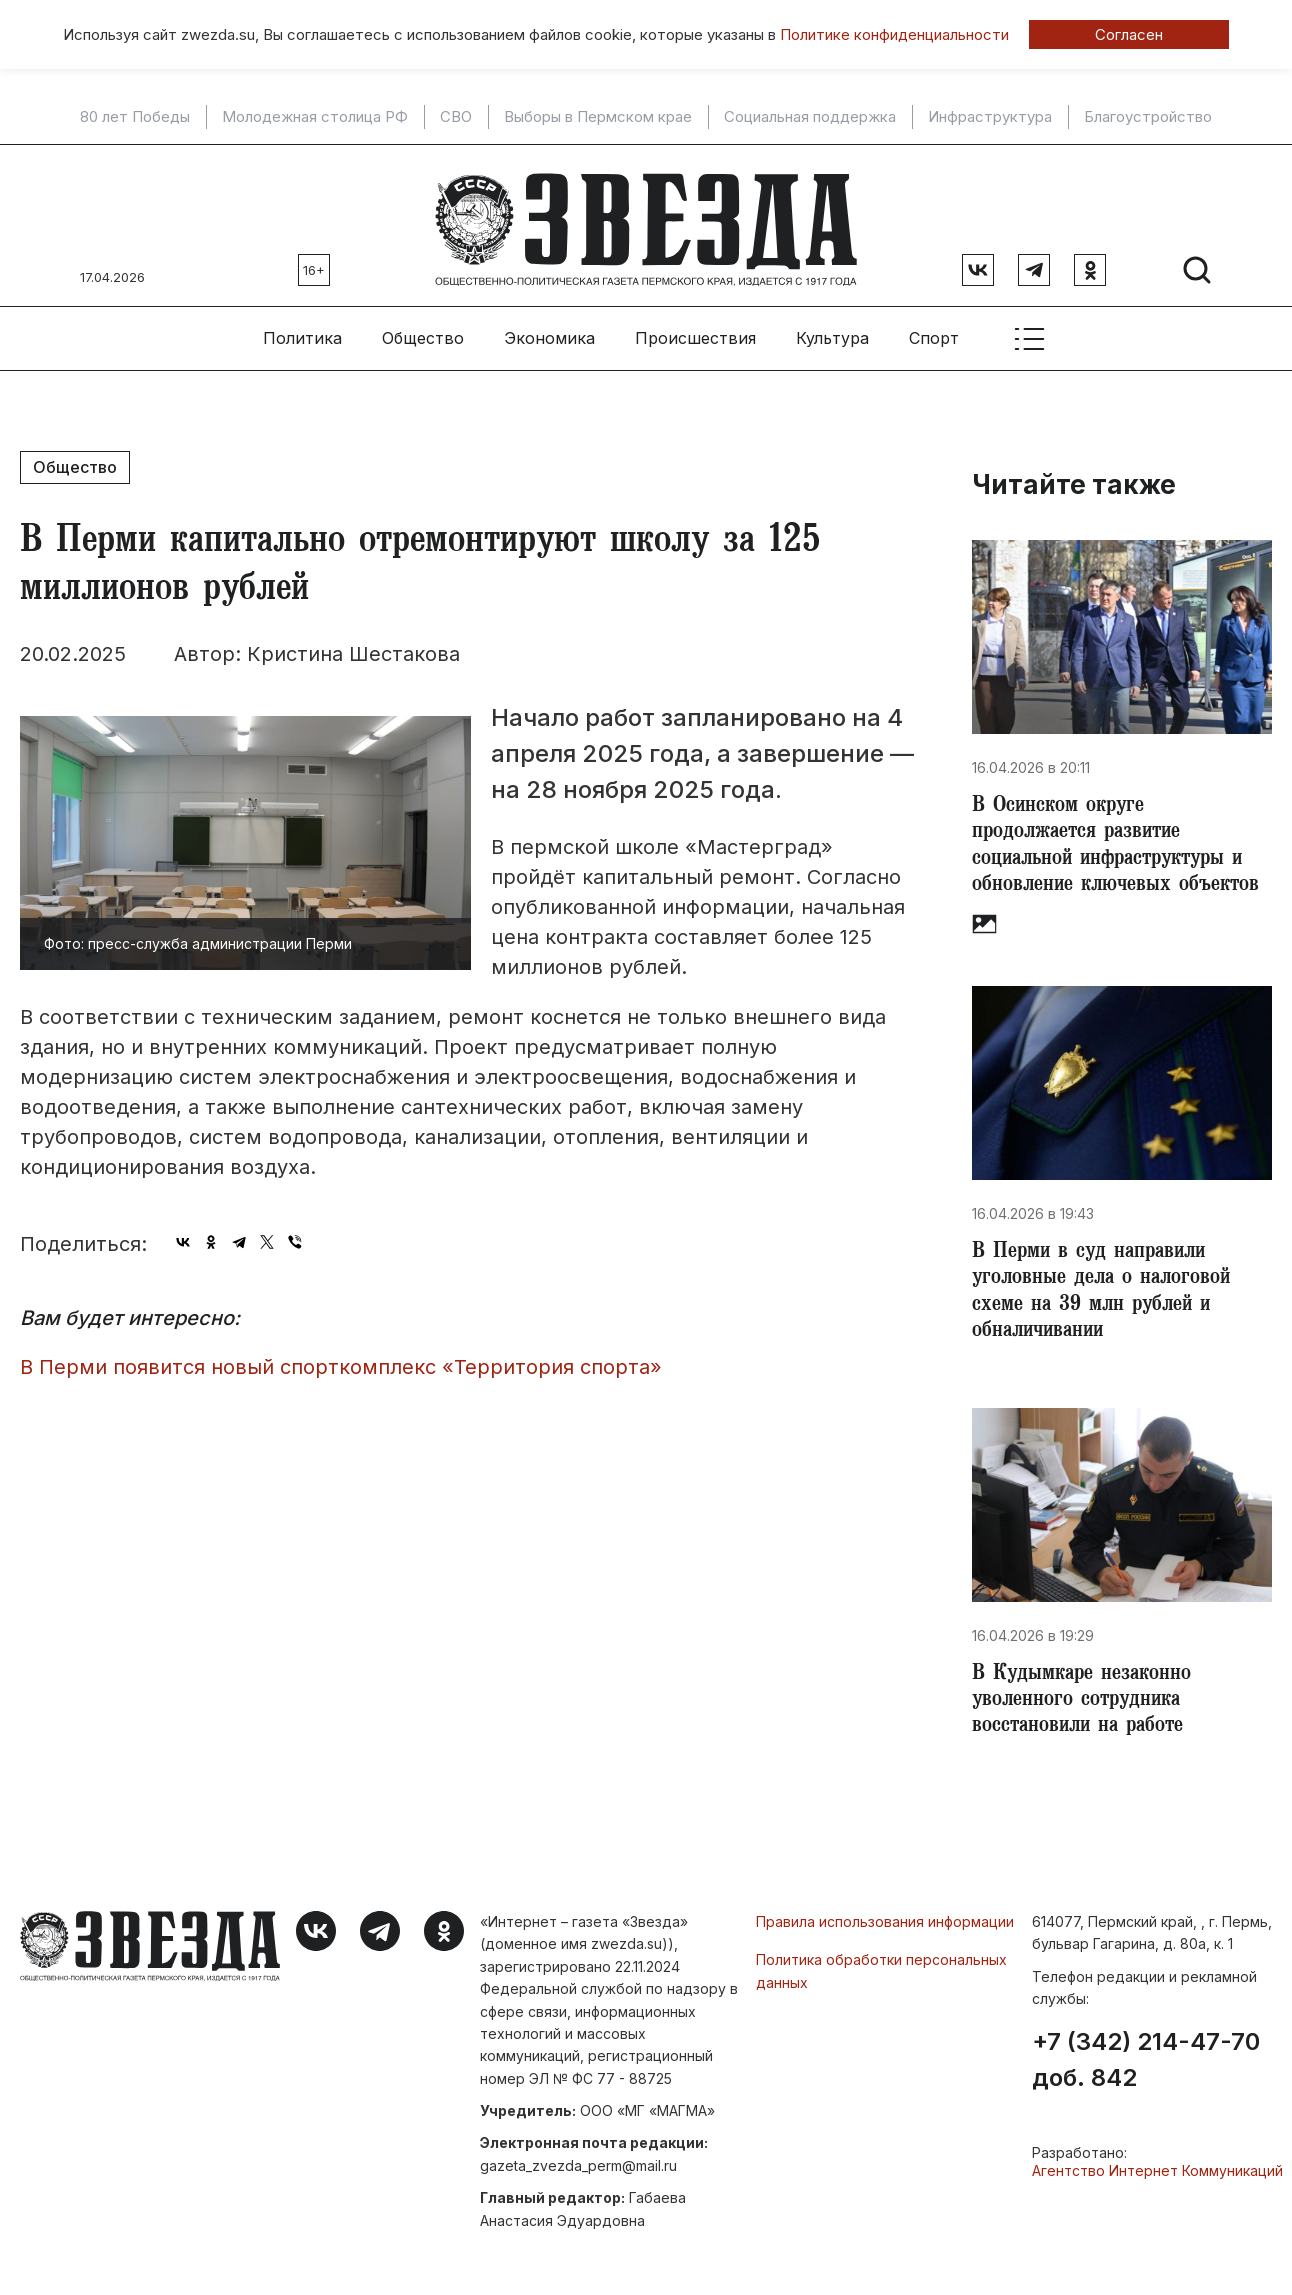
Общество (423, 331)
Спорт (934, 331)
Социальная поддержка (810, 117)
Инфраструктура (990, 117)
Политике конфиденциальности (894, 34)
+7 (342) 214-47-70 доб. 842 (1146, 2069)
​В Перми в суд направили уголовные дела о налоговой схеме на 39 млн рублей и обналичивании (1106, 1294)
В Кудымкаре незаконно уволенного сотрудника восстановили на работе (1086, 1708)
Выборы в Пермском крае (598, 117)
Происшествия (695, 331)
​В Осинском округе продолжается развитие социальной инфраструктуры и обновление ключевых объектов (1120, 842)
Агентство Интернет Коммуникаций (1157, 2179)
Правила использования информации (885, 1930)
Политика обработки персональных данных (881, 1979)
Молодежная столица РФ (315, 117)
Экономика (549, 331)
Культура (832, 331)
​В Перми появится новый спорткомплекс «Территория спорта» (341, 1359)
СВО (456, 117)
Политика (302, 331)
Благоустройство (1148, 117)
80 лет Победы (135, 117)
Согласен (1129, 34)
